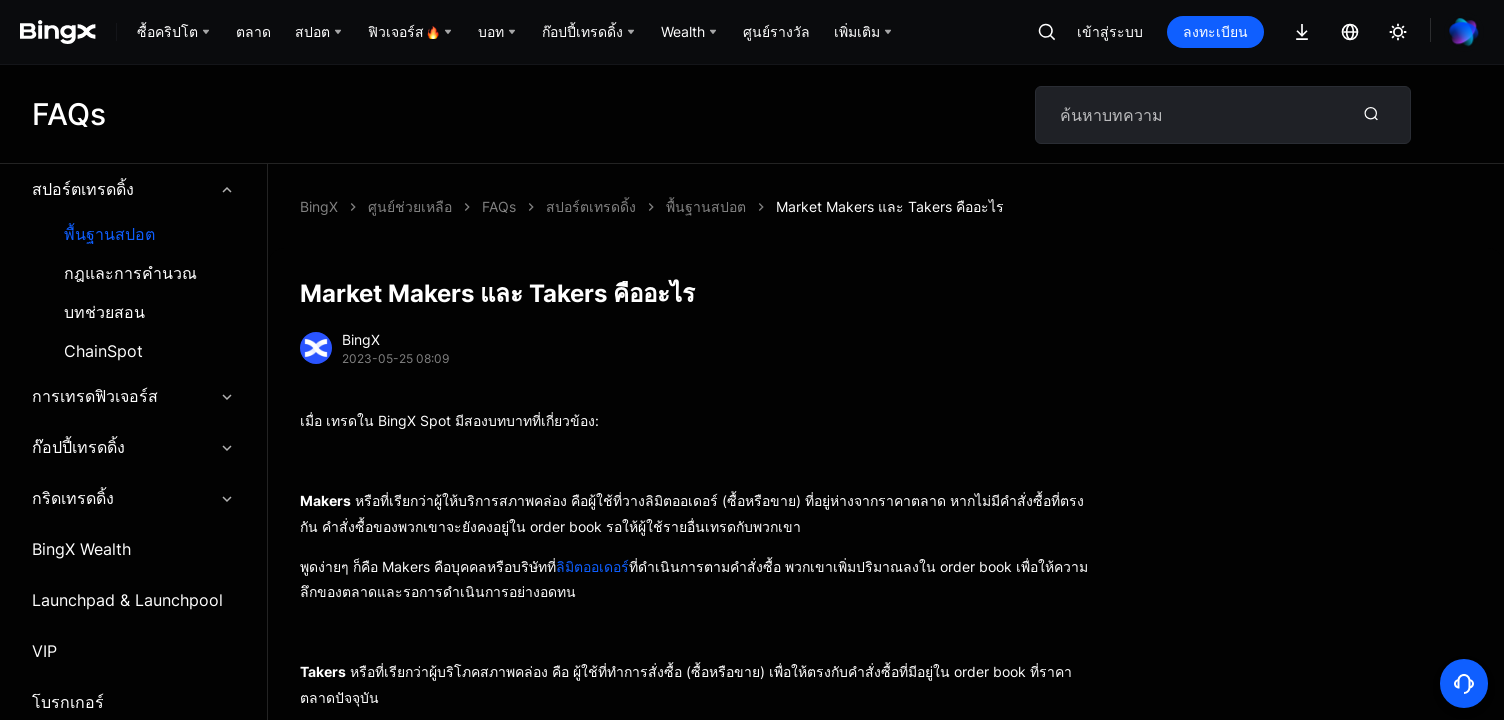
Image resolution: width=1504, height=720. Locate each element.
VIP (44, 651)
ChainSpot (103, 351)
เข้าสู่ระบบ (1110, 31)
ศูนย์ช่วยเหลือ (410, 206)
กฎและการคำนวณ (130, 273)
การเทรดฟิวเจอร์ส (133, 396)
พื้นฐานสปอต (109, 234)
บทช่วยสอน (104, 312)
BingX (319, 206)
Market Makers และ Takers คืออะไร (890, 206)
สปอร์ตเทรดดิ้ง (133, 189)
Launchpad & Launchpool (127, 600)
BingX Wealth (81, 549)
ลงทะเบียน (1215, 31)
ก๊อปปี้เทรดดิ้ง (133, 447)
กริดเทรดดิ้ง (133, 498)
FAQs (499, 206)
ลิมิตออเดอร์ (592, 566)
